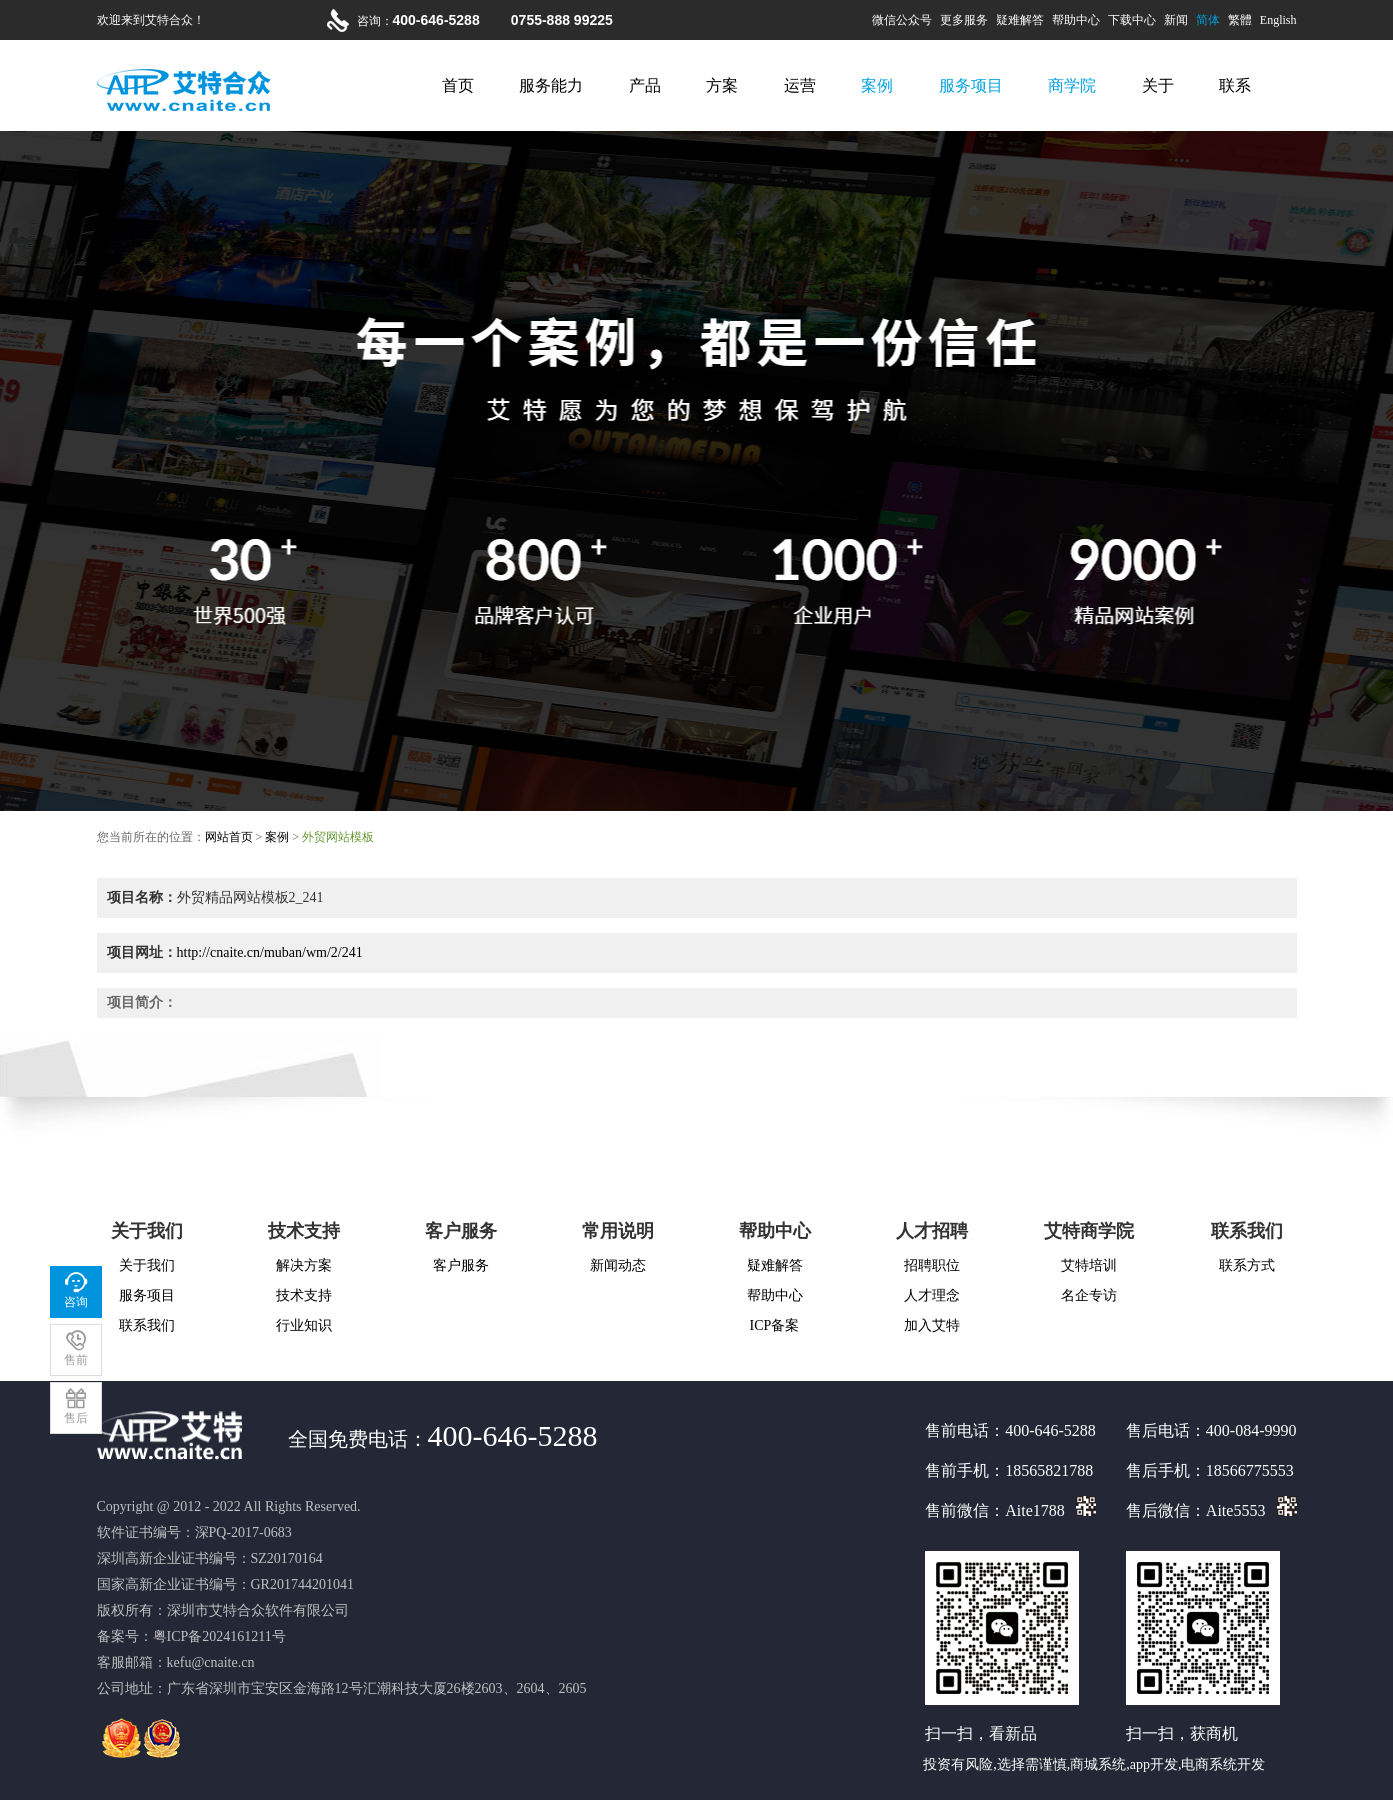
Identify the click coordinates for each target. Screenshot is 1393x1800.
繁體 (1240, 20)
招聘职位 (932, 1265)
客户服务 (461, 1231)
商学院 (1072, 85)
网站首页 (229, 837)
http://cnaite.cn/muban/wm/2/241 (270, 952)
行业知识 (304, 1325)
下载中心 (1132, 20)
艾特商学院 (1089, 1231)
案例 (877, 85)
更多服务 (964, 20)
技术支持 (304, 1231)
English (1278, 20)
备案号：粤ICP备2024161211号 (191, 1636)
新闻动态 (618, 1265)
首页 (458, 85)
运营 (800, 85)
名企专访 (1089, 1295)
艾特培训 (1089, 1265)
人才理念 (932, 1295)
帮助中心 (1076, 20)
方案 (722, 85)
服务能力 (551, 85)
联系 (1235, 85)
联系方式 (1247, 1265)
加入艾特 (932, 1325)
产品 (645, 85)
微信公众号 (902, 20)
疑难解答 (1020, 20)
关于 (1158, 85)
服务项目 (971, 85)
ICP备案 (775, 1325)
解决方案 (304, 1265)
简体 (1208, 20)
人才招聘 (932, 1231)
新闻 (1176, 20)
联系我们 (147, 1325)
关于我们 (147, 1231)
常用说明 (618, 1231)
